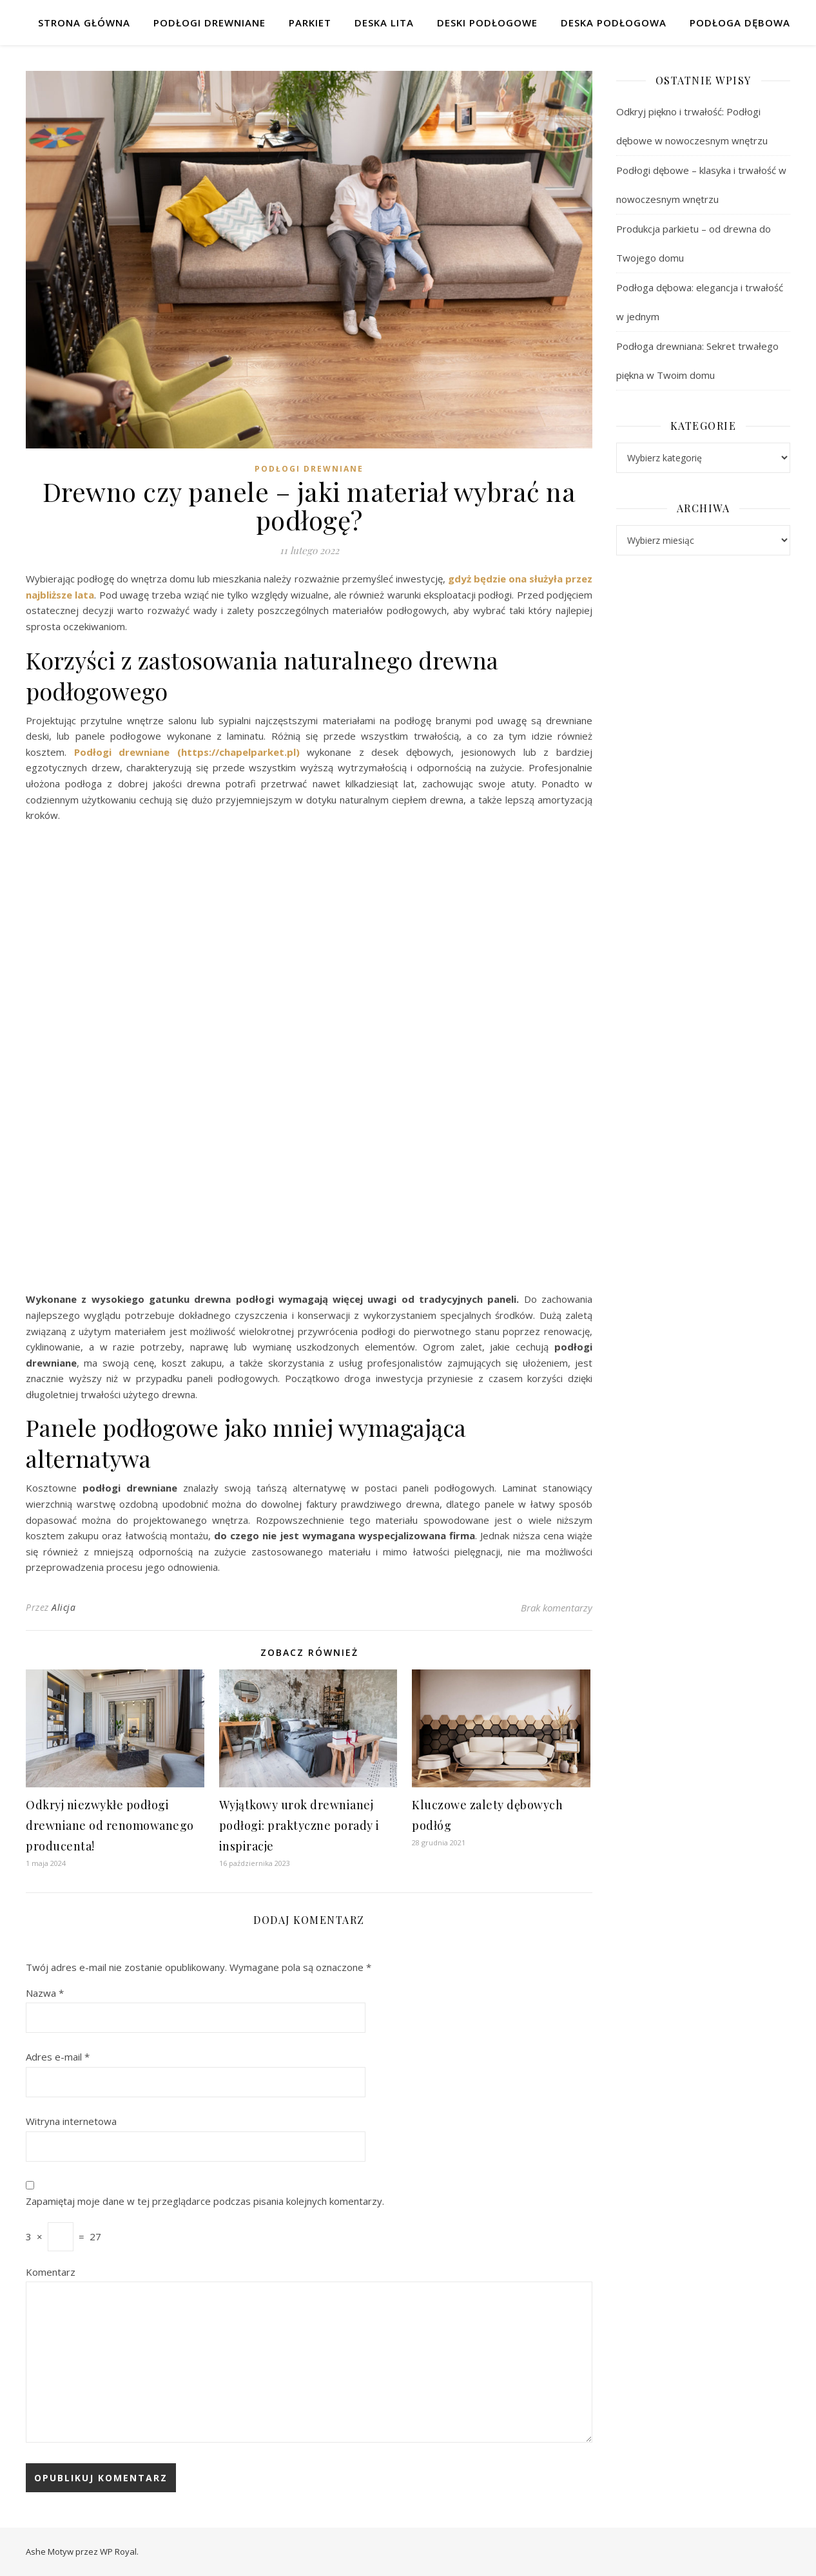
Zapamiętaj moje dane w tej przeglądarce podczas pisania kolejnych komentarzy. (205, 2201)
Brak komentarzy (556, 1607)
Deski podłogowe (487, 22)
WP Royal (118, 2551)
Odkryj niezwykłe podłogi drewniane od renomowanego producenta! (110, 1825)
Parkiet (310, 22)
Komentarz (50, 2271)
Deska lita (384, 22)
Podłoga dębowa (740, 22)
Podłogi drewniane (209, 22)
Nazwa (45, 1992)
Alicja (63, 1607)
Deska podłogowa (613, 22)
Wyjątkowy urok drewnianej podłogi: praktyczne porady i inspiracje (299, 1825)
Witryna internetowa (71, 2121)
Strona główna (84, 22)
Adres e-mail (58, 2056)
